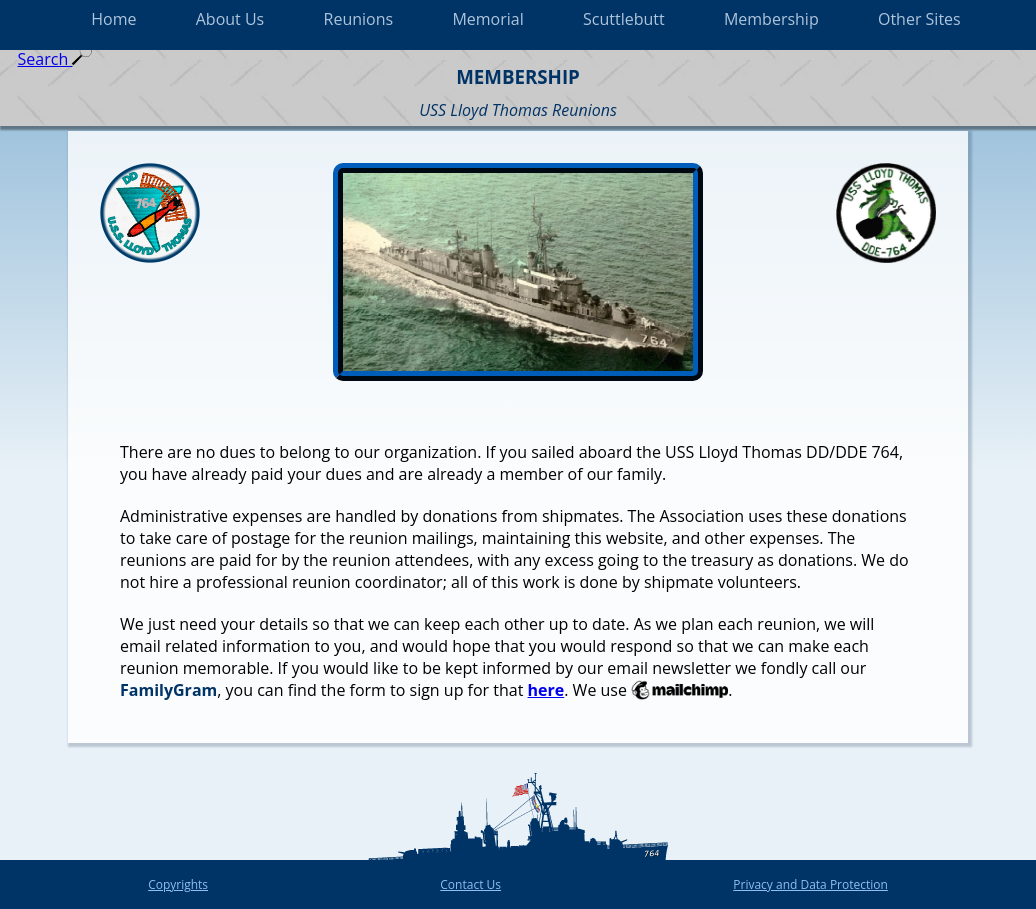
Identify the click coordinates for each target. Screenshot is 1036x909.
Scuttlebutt (624, 19)
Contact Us (470, 884)
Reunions (359, 19)
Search (55, 59)
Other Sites (919, 19)
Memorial (487, 19)
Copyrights (178, 884)
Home (113, 19)
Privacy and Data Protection (810, 884)
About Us (230, 19)
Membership (771, 19)
